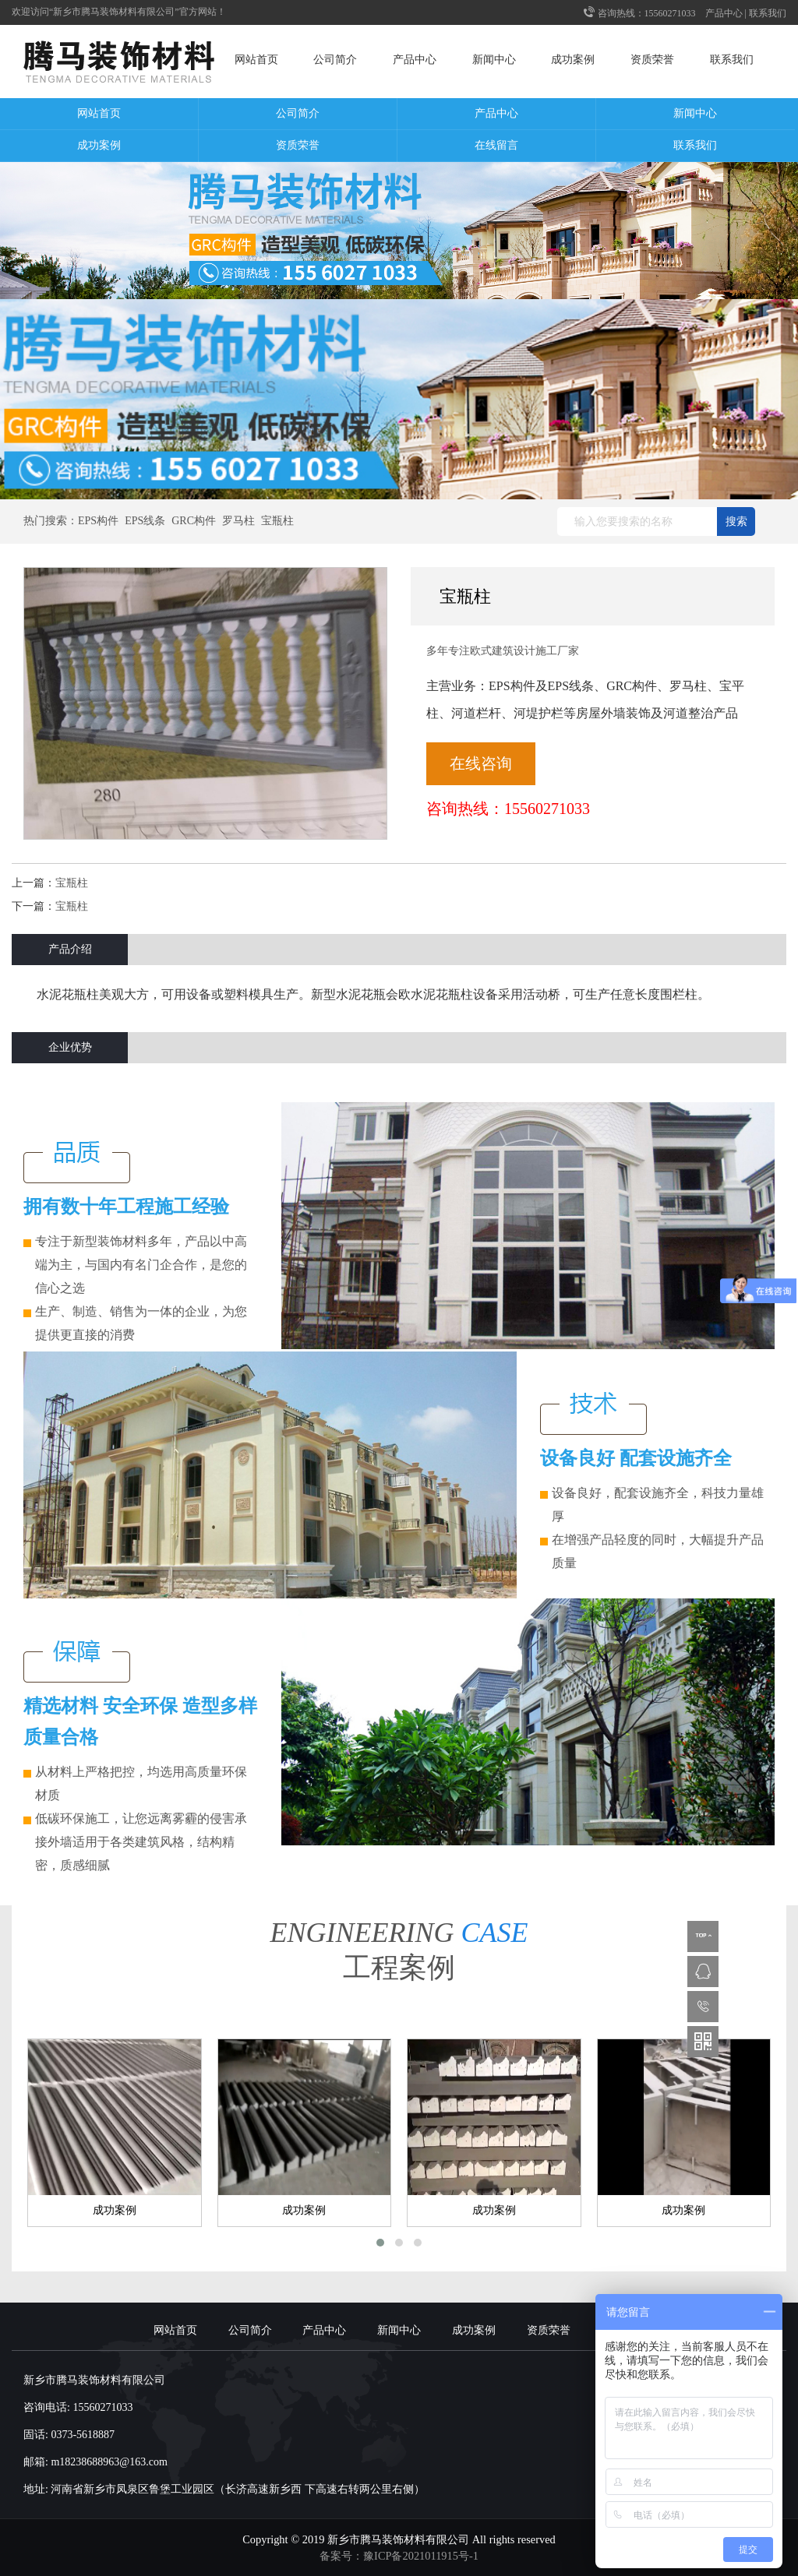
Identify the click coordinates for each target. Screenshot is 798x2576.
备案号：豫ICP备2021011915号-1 (399, 2556)
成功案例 (573, 59)
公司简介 (335, 59)
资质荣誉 (652, 59)
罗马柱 (238, 521)
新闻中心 (494, 59)
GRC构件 (193, 521)
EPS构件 (98, 521)
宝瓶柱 (277, 521)
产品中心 (724, 13)
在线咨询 (481, 763)
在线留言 (496, 145)
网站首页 (256, 59)
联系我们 (767, 13)
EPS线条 (145, 521)
